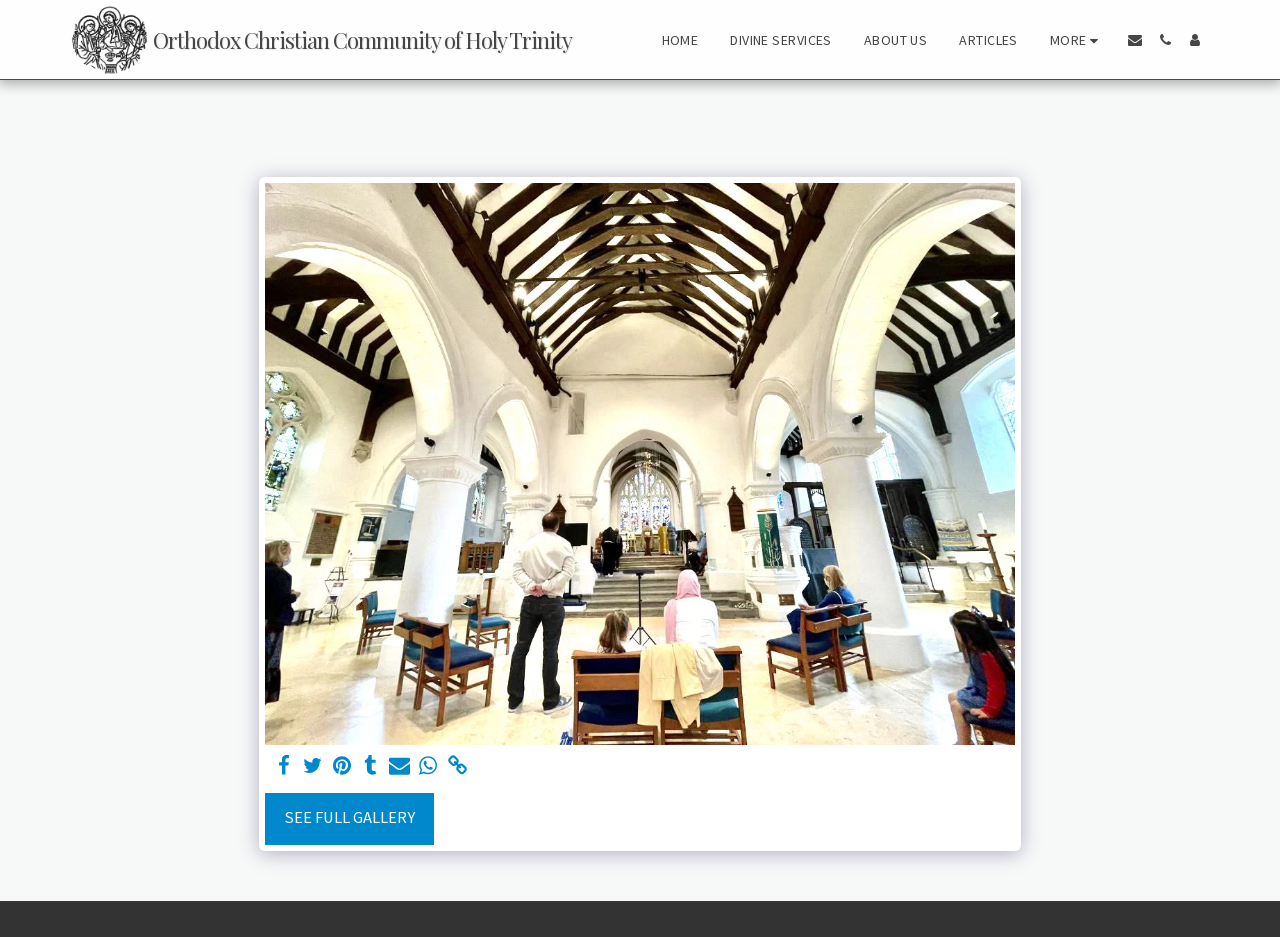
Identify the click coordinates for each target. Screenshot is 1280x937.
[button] (1135, 40)
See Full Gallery (349, 817)
